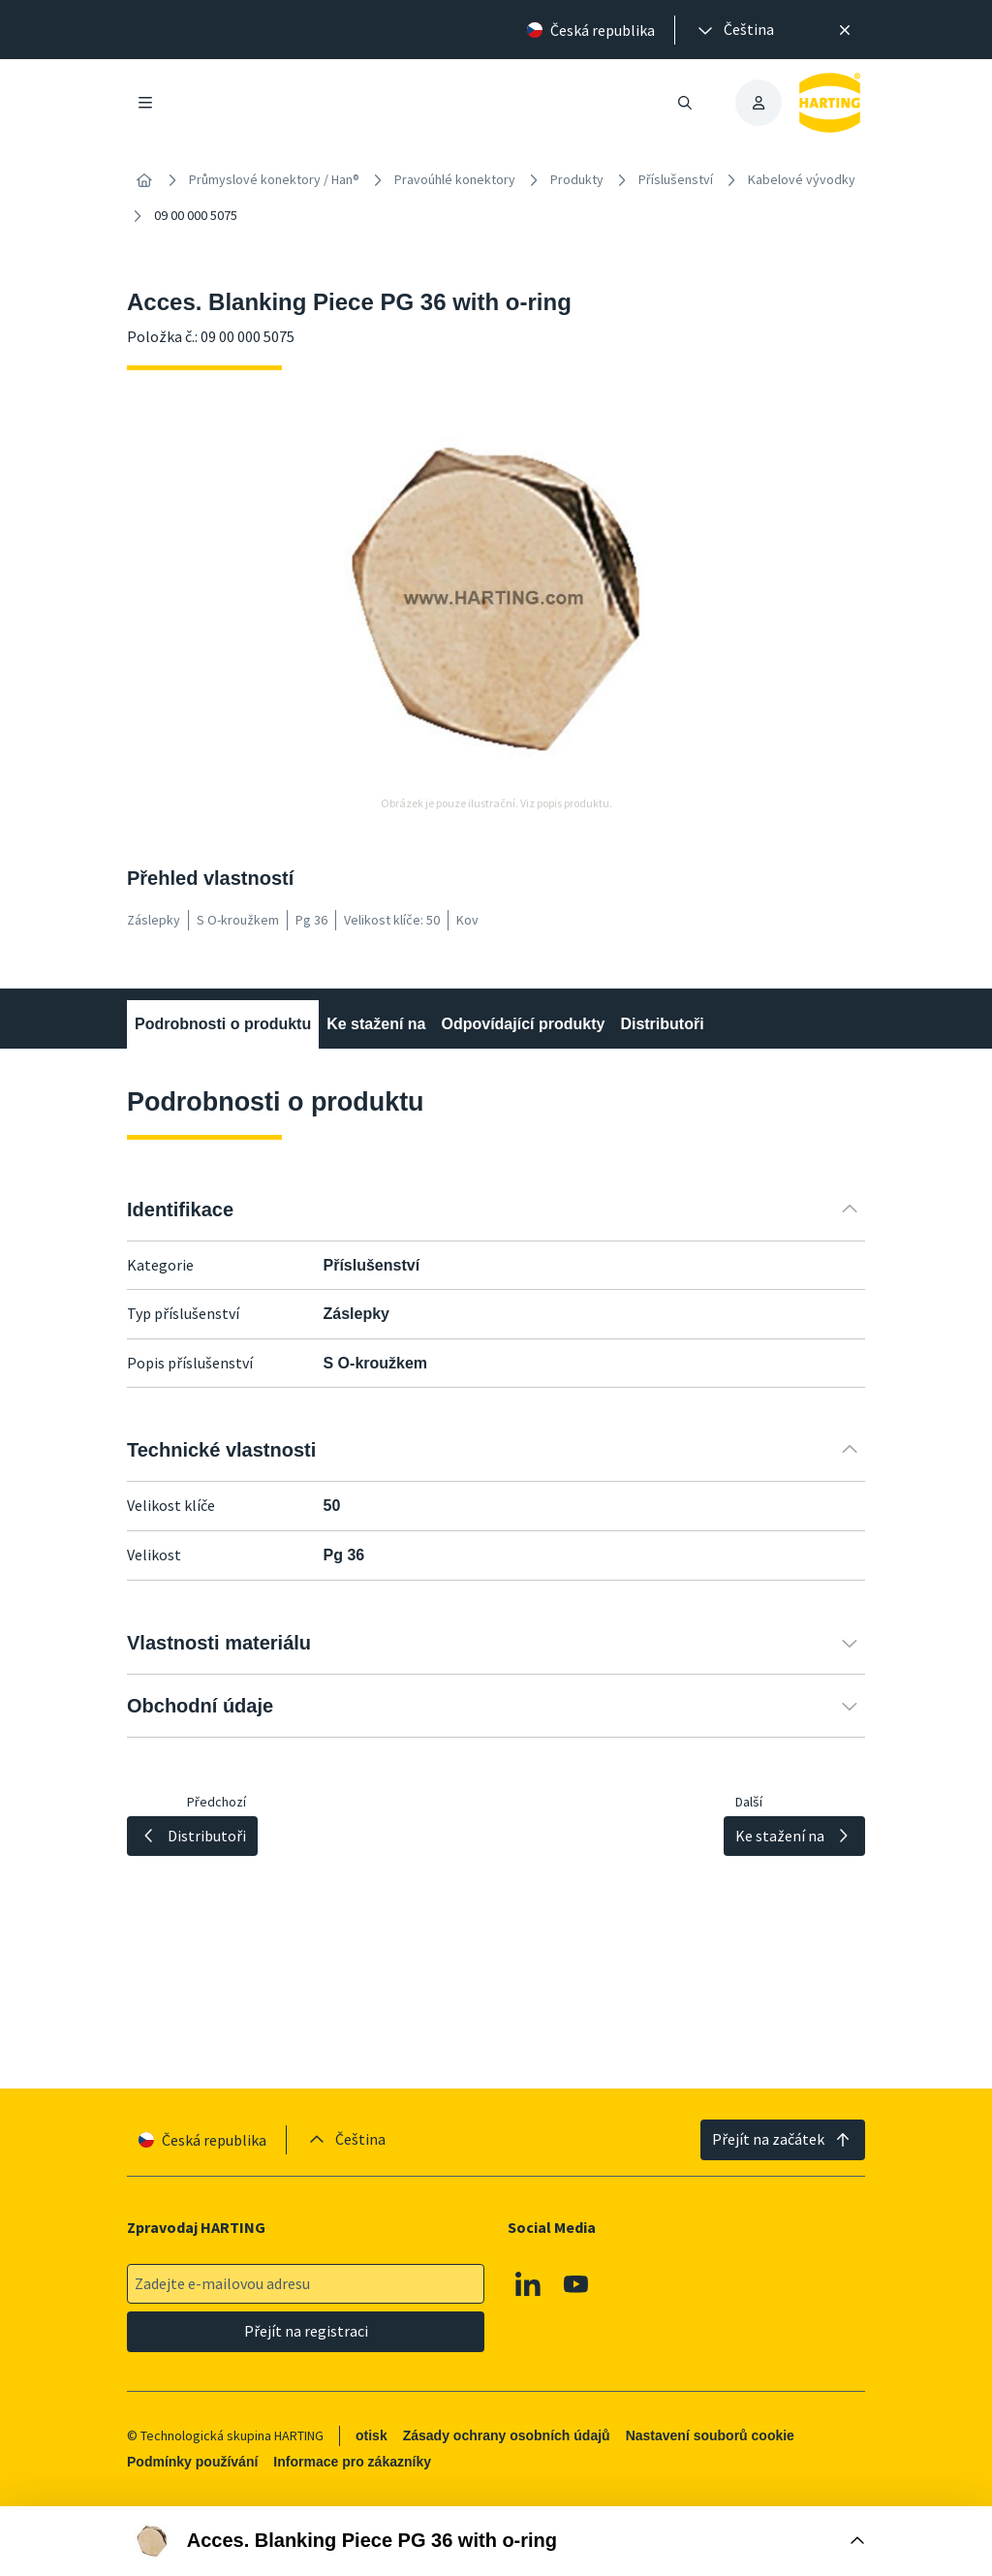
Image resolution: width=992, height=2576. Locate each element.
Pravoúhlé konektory (454, 179)
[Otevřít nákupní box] (496, 2541)
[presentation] (734, 30)
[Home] (144, 180)
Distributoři (661, 1024)
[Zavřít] (844, 30)
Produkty (577, 179)
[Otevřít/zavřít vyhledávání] (685, 102)
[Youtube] (576, 2284)
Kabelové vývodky (801, 179)
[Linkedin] (528, 2284)
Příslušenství (675, 179)
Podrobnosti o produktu (223, 1024)
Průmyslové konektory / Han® (274, 179)
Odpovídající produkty (522, 1024)
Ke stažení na (375, 1024)
